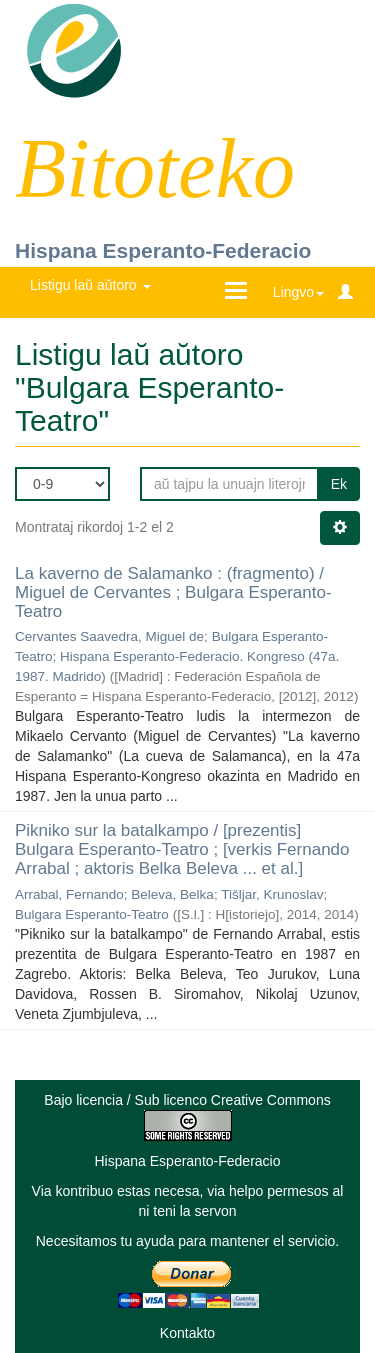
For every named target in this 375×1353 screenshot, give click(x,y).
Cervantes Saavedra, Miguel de (109, 636)
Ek (339, 484)
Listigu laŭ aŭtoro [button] (90, 285)
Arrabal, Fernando (69, 894)
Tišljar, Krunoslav (272, 894)
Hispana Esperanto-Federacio (163, 250)
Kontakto (187, 1333)
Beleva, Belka (172, 894)
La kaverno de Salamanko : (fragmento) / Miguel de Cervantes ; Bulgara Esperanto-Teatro (173, 592)
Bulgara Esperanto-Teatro (92, 914)
